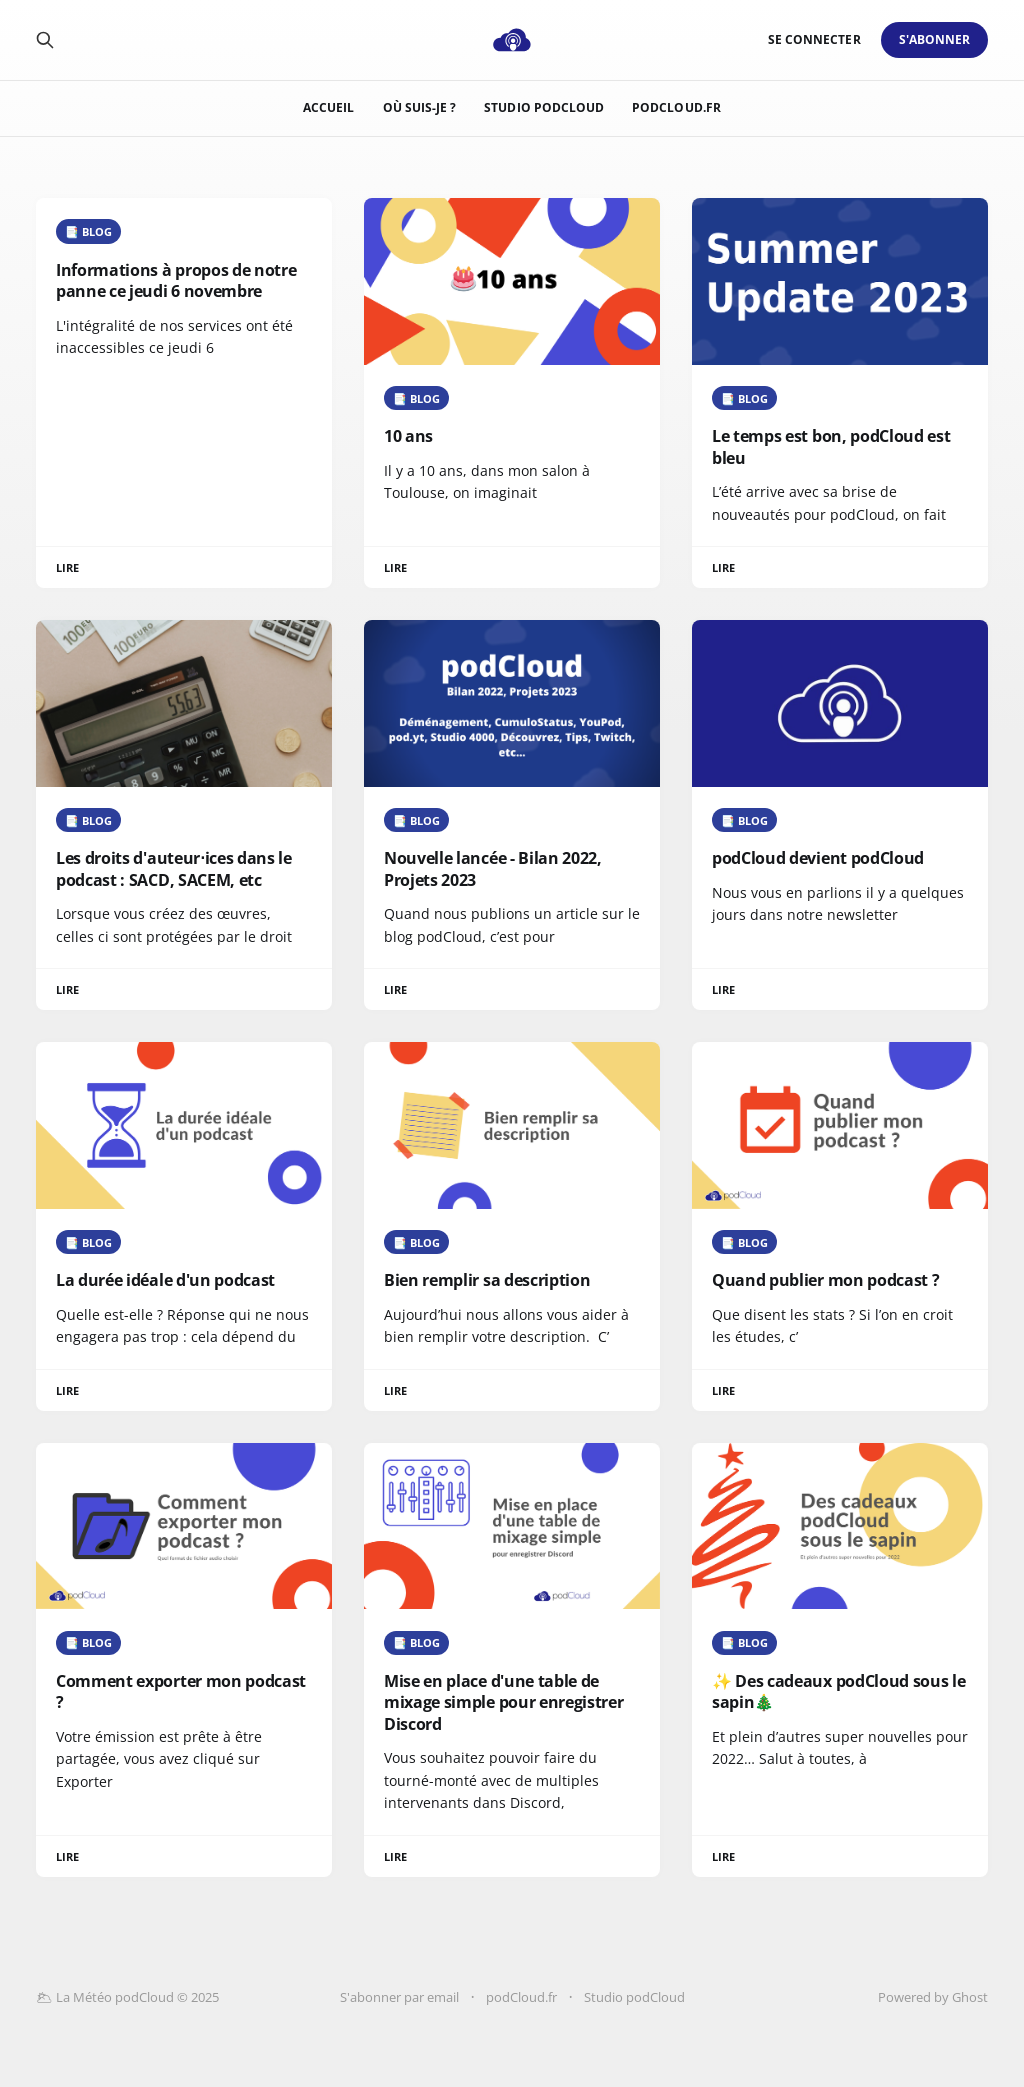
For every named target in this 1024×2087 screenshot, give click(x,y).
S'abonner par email (399, 1997)
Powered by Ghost (933, 1997)
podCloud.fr (676, 107)
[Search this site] (45, 40)
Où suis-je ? (420, 107)
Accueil (328, 107)
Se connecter (814, 39)
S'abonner (935, 39)
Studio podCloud (544, 107)
